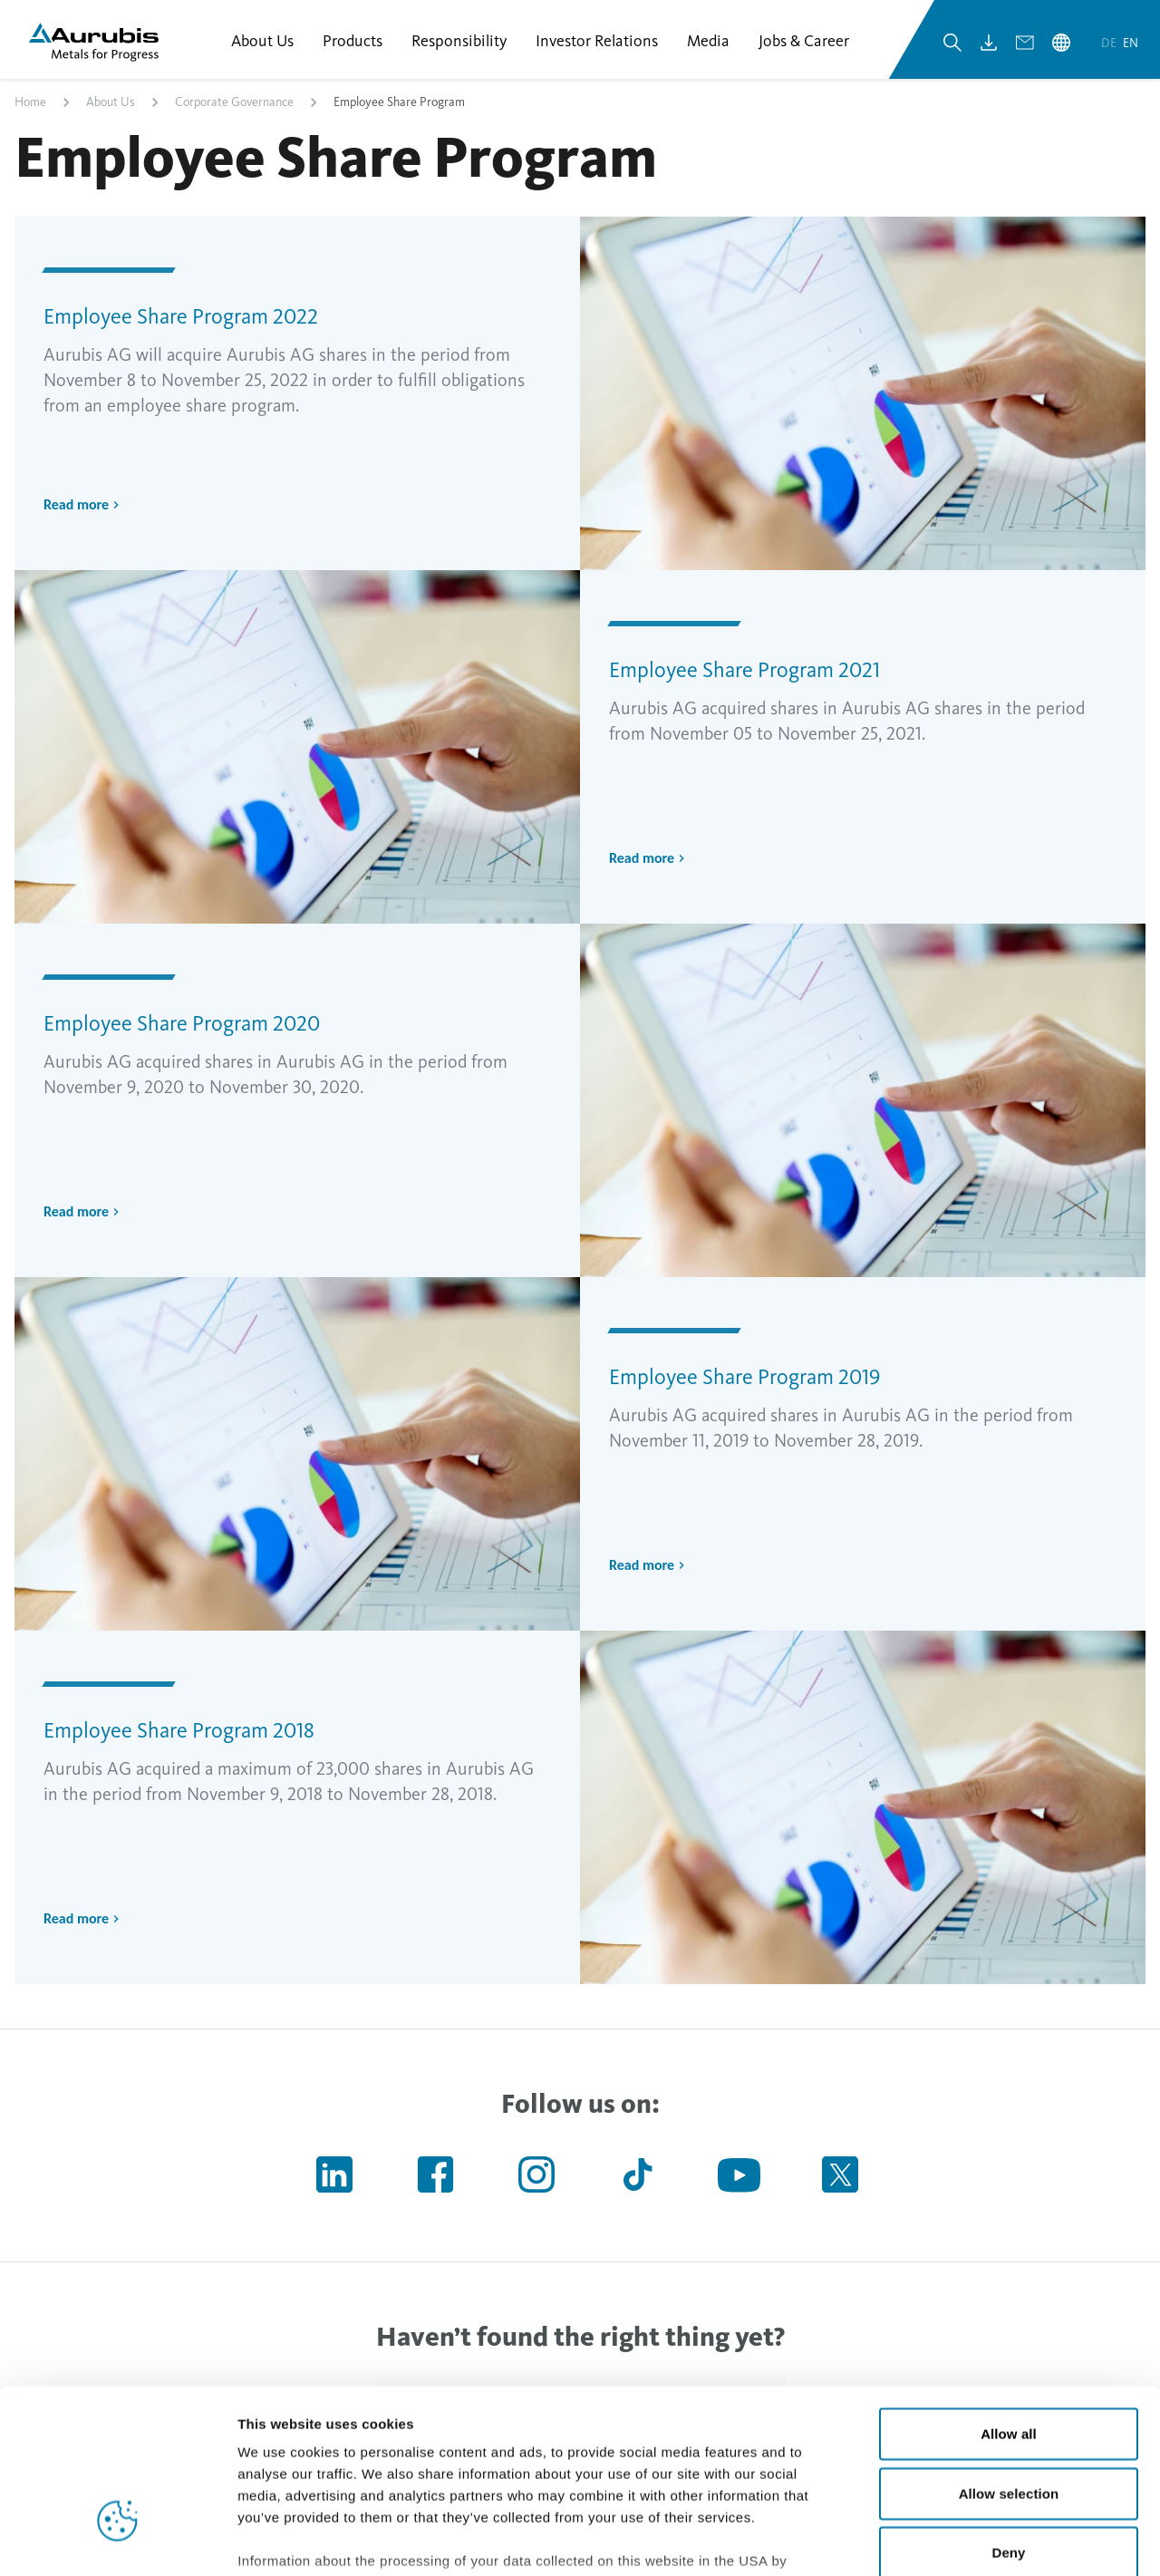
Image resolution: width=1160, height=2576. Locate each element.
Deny (1008, 2418)
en (1130, 44)
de (1110, 44)
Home (30, 103)
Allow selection (1009, 2358)
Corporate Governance (234, 103)
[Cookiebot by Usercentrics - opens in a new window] (117, 2540)
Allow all (1009, 2299)
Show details (951, 2540)
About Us (110, 103)
